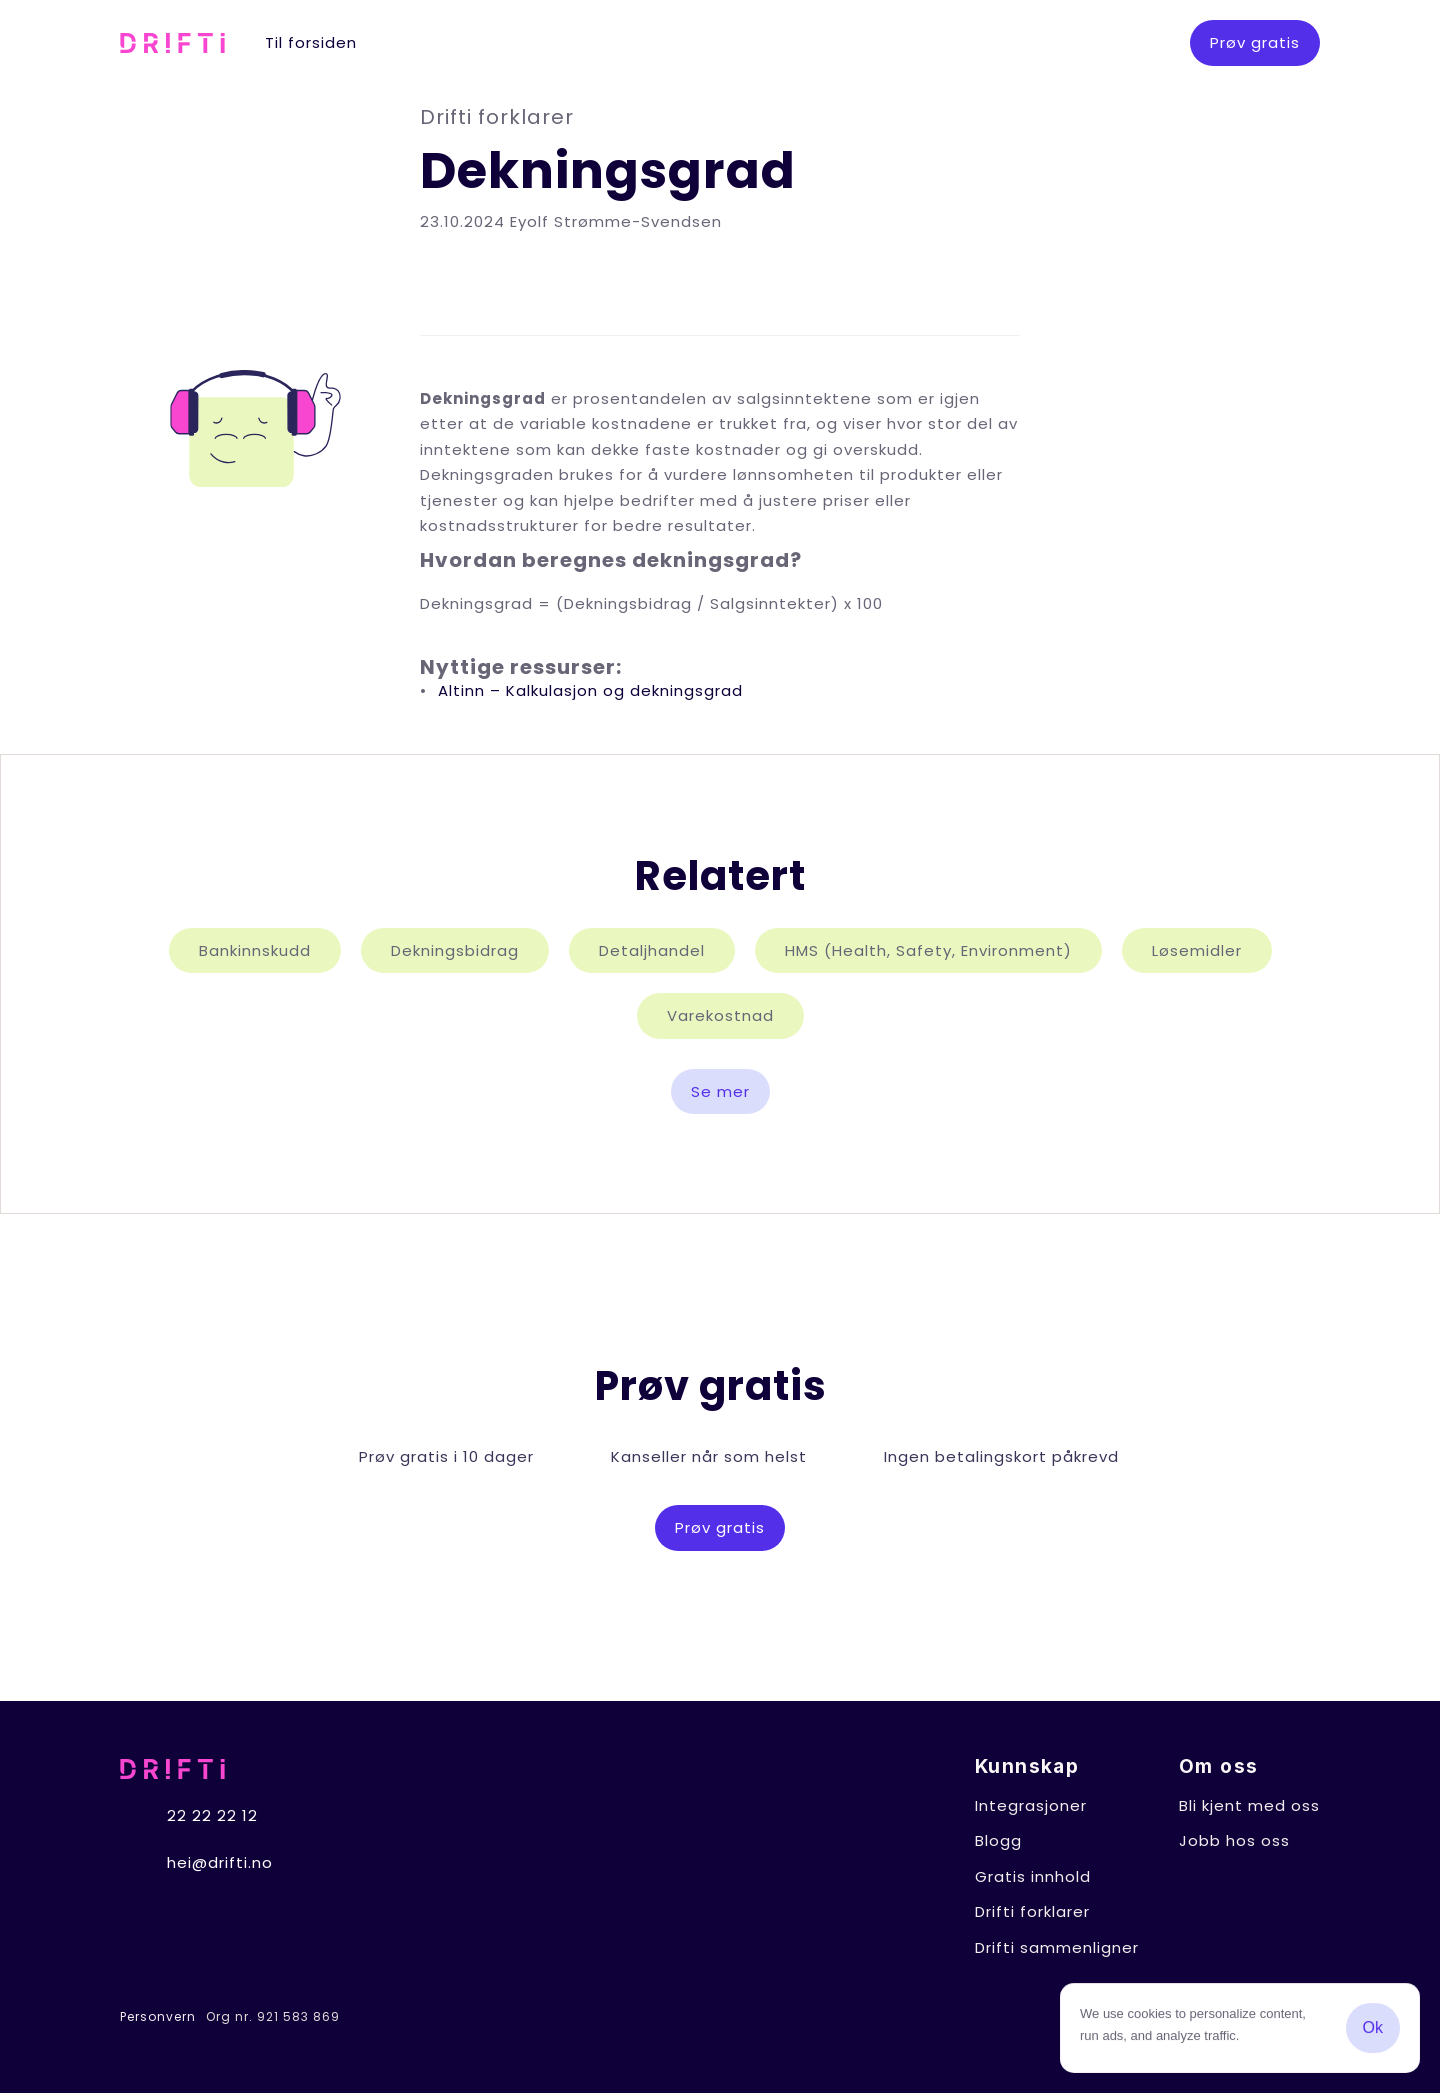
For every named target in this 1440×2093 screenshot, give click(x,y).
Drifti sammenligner (1057, 1947)
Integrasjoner (1031, 1805)
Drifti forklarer (1032, 1911)
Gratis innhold (1033, 1876)
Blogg (998, 1840)
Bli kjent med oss (1249, 1805)
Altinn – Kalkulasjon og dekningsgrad (590, 690)
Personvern (158, 2017)
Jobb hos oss (1234, 1840)
